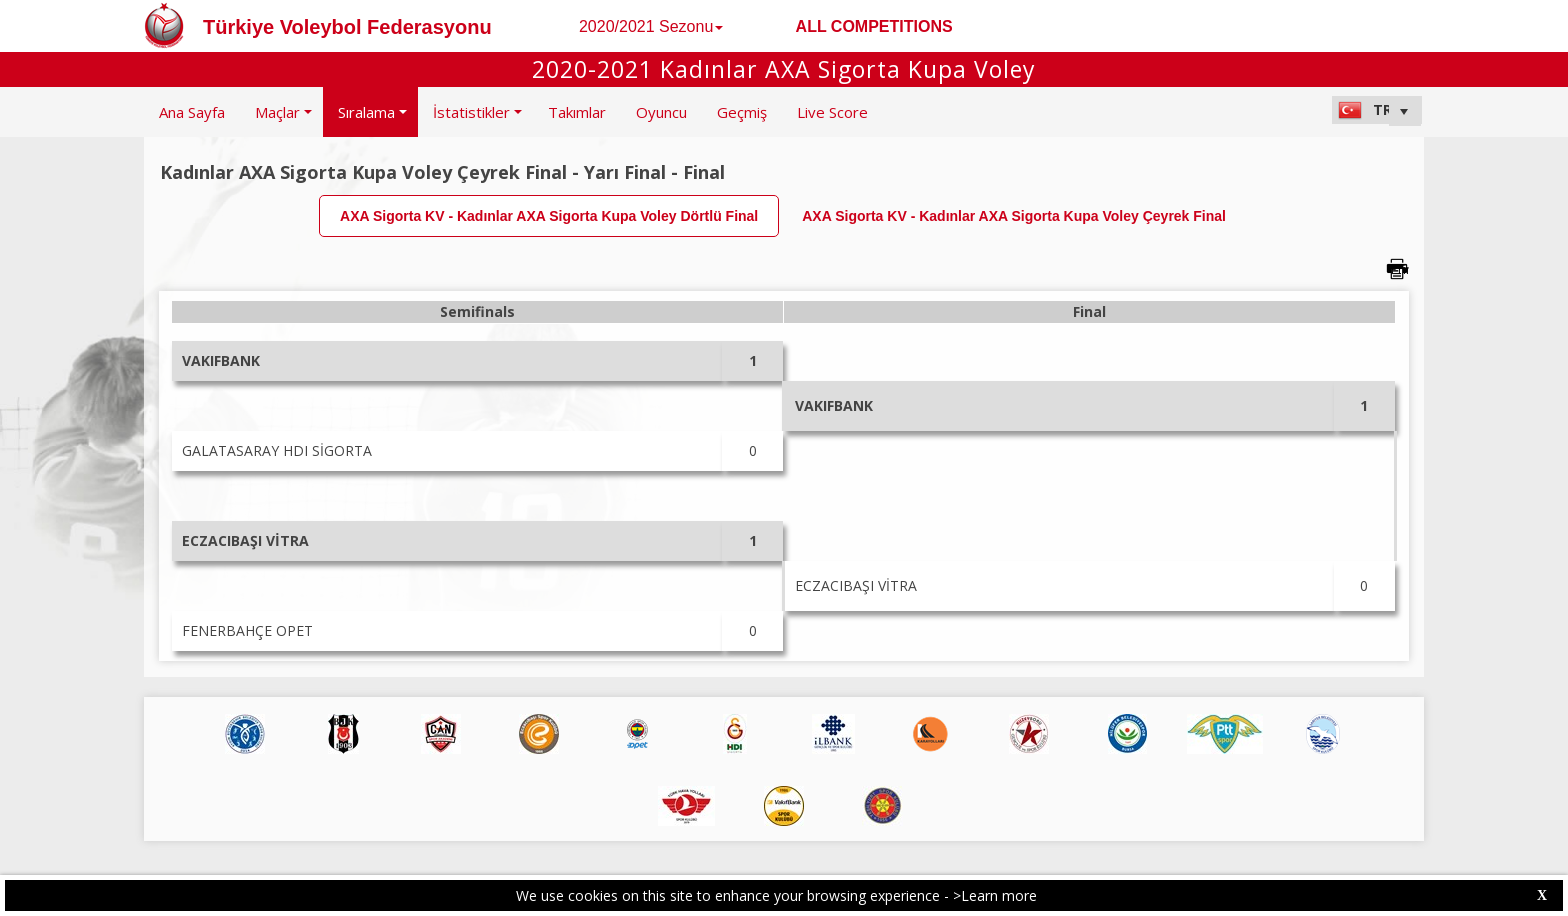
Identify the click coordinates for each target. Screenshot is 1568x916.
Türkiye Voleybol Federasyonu (347, 27)
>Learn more (995, 895)
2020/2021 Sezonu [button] (651, 26)
